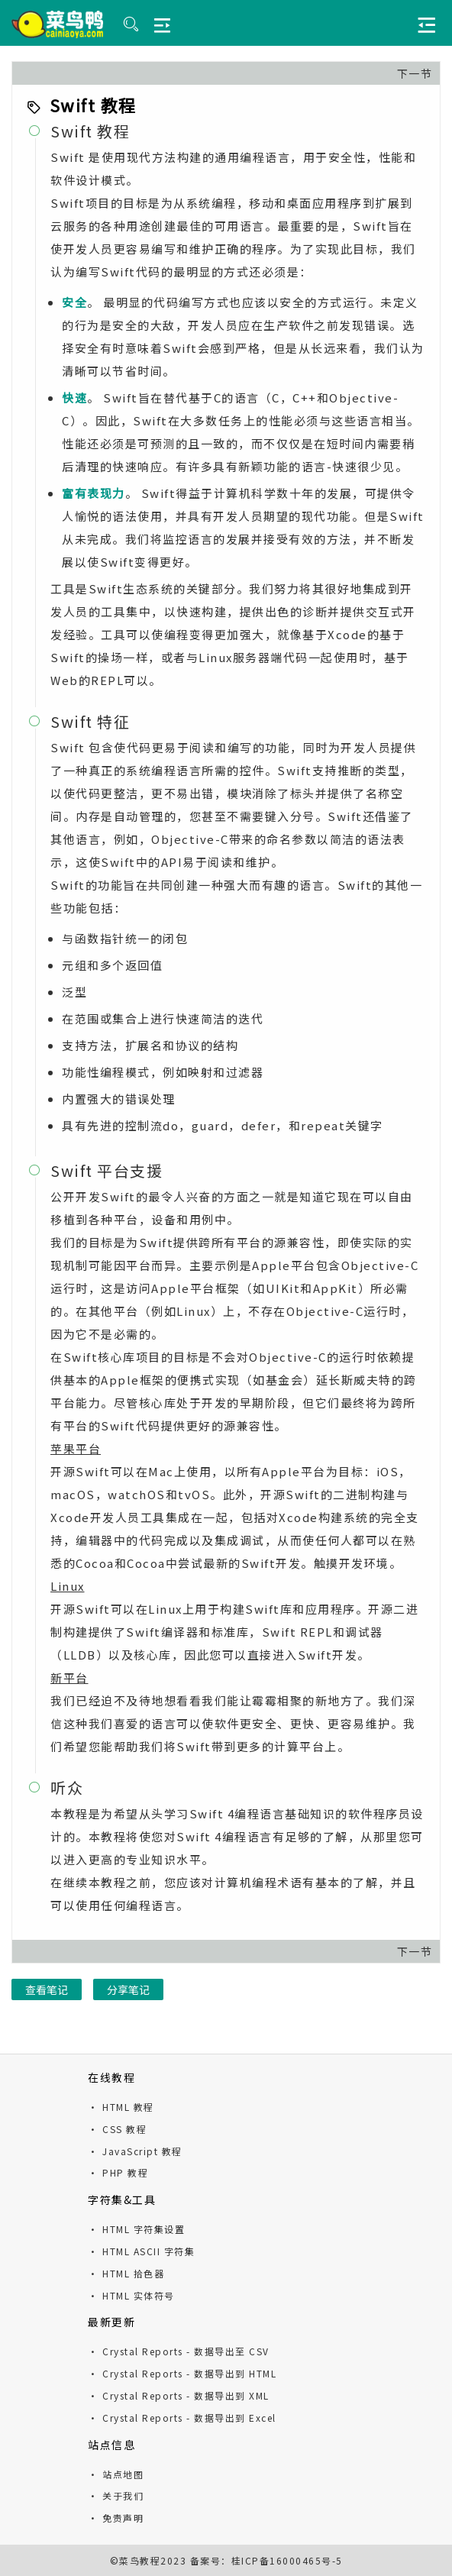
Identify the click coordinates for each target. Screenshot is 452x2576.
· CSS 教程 (117, 2128)
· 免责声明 (116, 2517)
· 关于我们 (116, 2495)
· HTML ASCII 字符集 (141, 2251)
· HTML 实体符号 (131, 2295)
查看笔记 (46, 1989)
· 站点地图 (116, 2474)
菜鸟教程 (139, 2560)
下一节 (415, 73)
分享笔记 (128, 1989)
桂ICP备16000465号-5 (287, 2560)
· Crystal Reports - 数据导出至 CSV (179, 2351)
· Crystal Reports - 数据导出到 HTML (182, 2373)
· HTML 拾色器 (126, 2273)
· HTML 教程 (121, 2106)
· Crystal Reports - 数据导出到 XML (179, 2395)
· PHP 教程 (118, 2172)
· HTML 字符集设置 (136, 2228)
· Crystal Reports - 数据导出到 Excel (182, 2417)
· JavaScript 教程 (135, 2151)
